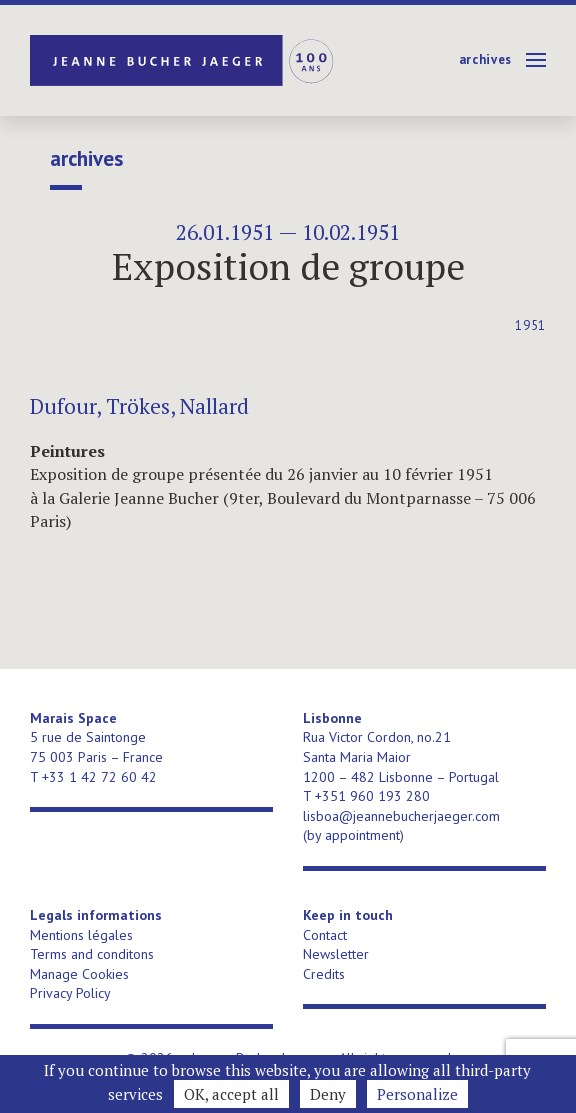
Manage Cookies (79, 974)
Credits (324, 974)
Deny (328, 1094)
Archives (485, 59)
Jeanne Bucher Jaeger (183, 60)
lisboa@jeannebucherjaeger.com (401, 816)
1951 (530, 325)
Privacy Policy (70, 993)
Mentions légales (81, 935)
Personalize (417, 1094)
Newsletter (336, 954)
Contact (325, 935)
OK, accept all (231, 1094)
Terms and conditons (92, 954)
